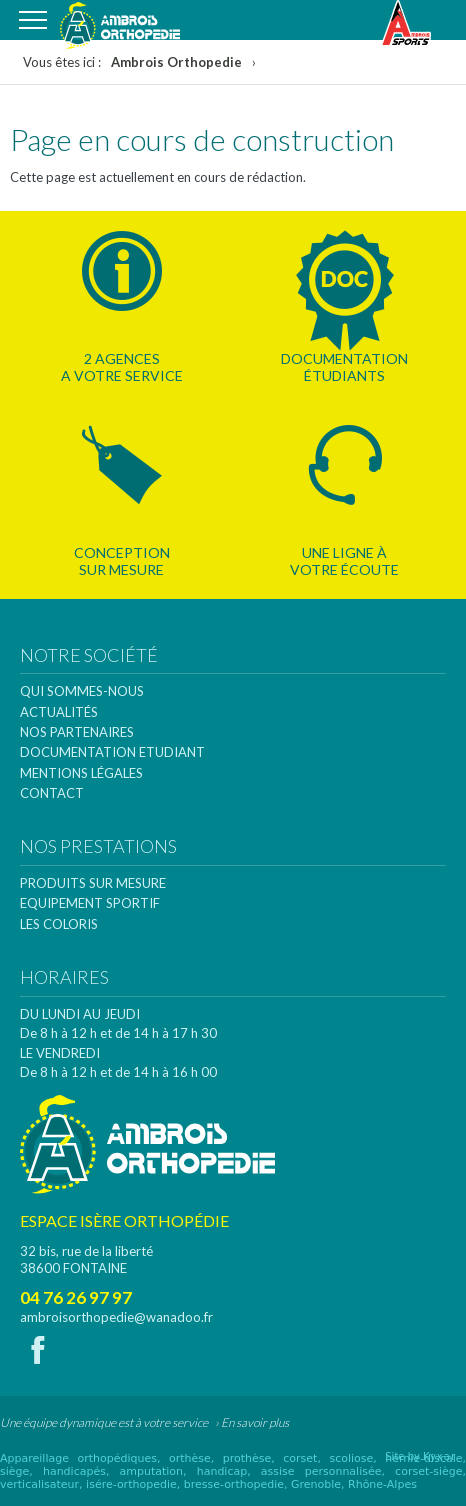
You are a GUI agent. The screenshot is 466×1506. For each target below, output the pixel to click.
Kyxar (439, 1456)
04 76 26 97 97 (76, 1297)
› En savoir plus (252, 1422)
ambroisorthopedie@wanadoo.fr (116, 1317)
